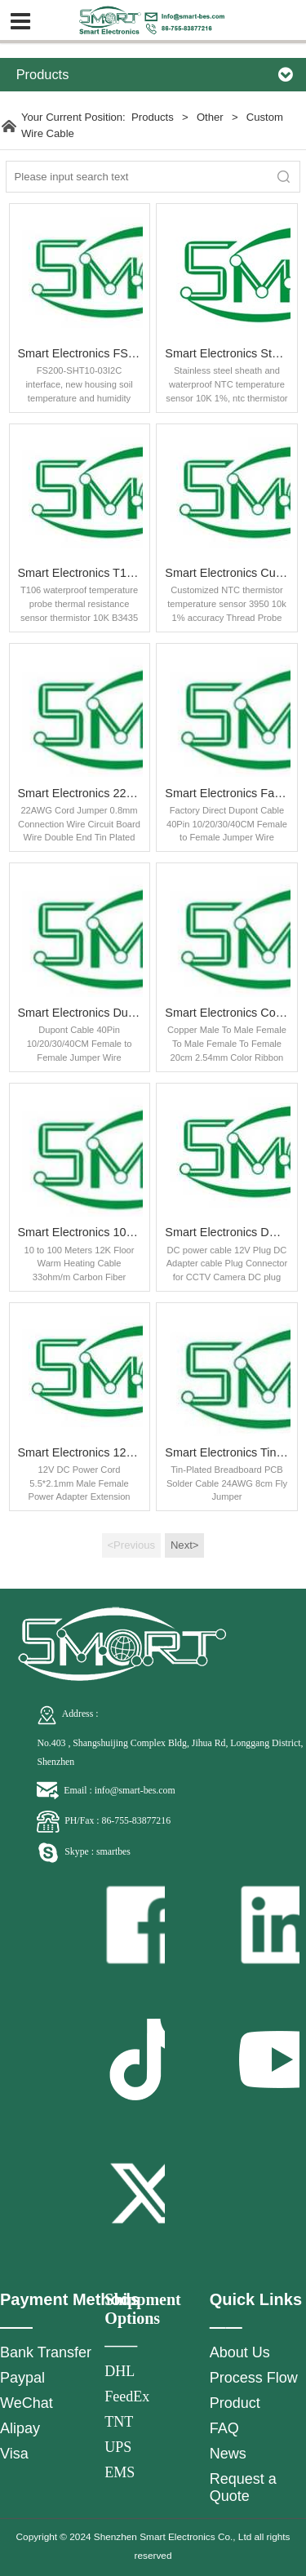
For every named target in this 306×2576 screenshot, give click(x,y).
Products (152, 117)
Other (211, 117)
